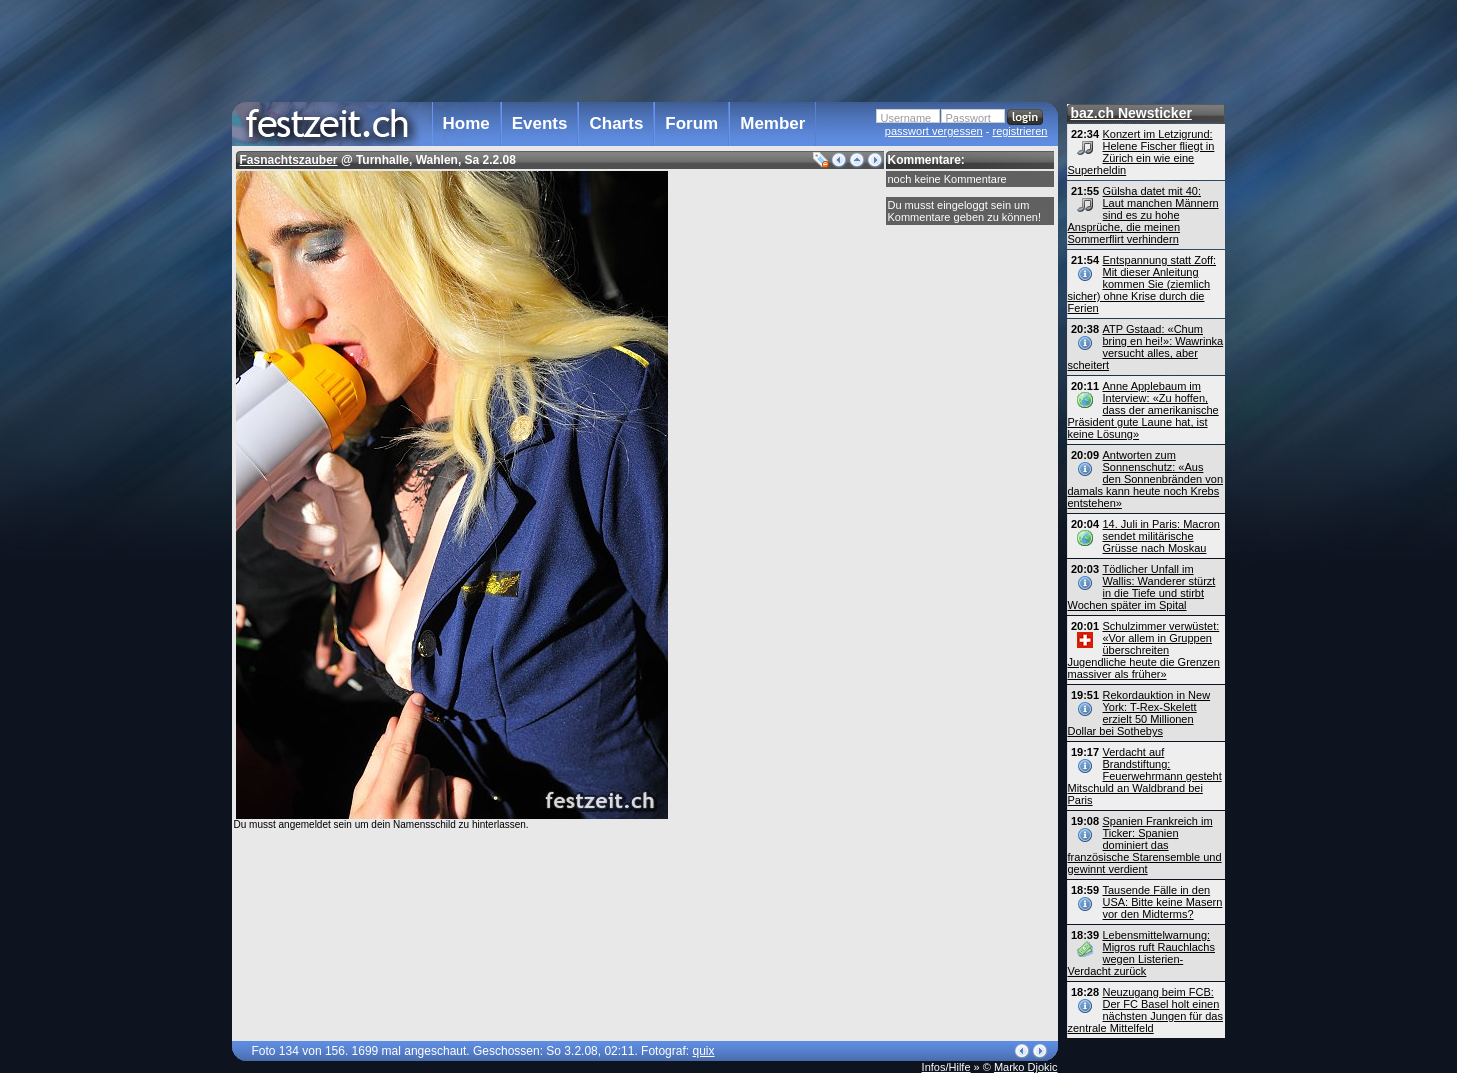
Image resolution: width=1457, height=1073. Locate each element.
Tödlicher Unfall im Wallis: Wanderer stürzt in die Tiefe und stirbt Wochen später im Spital (1142, 587)
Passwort (968, 118)
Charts (616, 123)
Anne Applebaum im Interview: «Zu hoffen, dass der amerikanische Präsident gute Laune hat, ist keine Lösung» (1143, 410)
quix (703, 1051)
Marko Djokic (1026, 1067)
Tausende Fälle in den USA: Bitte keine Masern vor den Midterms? (1163, 902)
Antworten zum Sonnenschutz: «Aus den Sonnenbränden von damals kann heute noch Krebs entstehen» (1146, 479)
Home (466, 123)
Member (772, 123)
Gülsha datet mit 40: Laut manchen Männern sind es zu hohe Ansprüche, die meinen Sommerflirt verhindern (1143, 215)
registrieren (1019, 131)
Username (906, 118)
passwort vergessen (934, 131)
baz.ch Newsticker (1131, 113)
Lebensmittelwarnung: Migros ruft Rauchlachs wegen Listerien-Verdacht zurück (1142, 953)
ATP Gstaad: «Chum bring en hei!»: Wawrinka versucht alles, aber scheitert (1146, 347)
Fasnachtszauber (289, 160)
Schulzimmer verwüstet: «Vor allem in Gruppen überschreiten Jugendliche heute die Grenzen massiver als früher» (1144, 650)
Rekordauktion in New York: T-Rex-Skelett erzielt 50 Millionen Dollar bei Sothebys (1139, 713)
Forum (691, 123)
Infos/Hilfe (946, 1067)
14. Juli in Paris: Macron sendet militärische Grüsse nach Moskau (1161, 536)
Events (540, 123)
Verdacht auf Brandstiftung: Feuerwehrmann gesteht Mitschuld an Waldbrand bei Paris (1145, 776)
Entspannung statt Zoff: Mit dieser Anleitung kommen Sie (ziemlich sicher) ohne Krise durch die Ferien (1142, 284)
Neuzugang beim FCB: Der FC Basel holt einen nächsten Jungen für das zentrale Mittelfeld (1145, 1010)
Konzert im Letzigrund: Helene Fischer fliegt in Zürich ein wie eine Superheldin (1141, 152)
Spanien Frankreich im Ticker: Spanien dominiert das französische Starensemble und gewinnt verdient (1145, 845)
